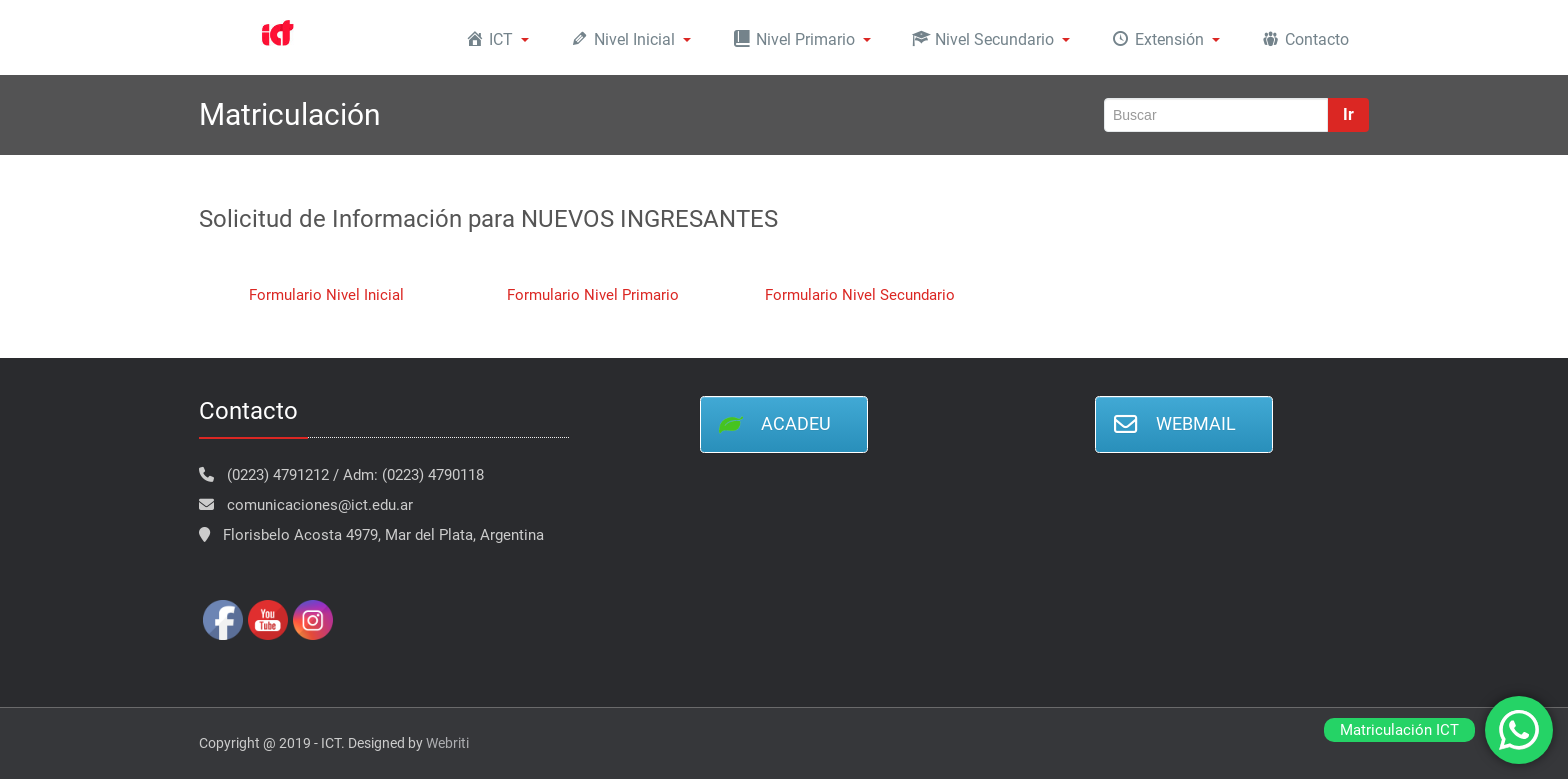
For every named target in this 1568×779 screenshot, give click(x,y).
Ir (1348, 114)
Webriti (447, 743)
